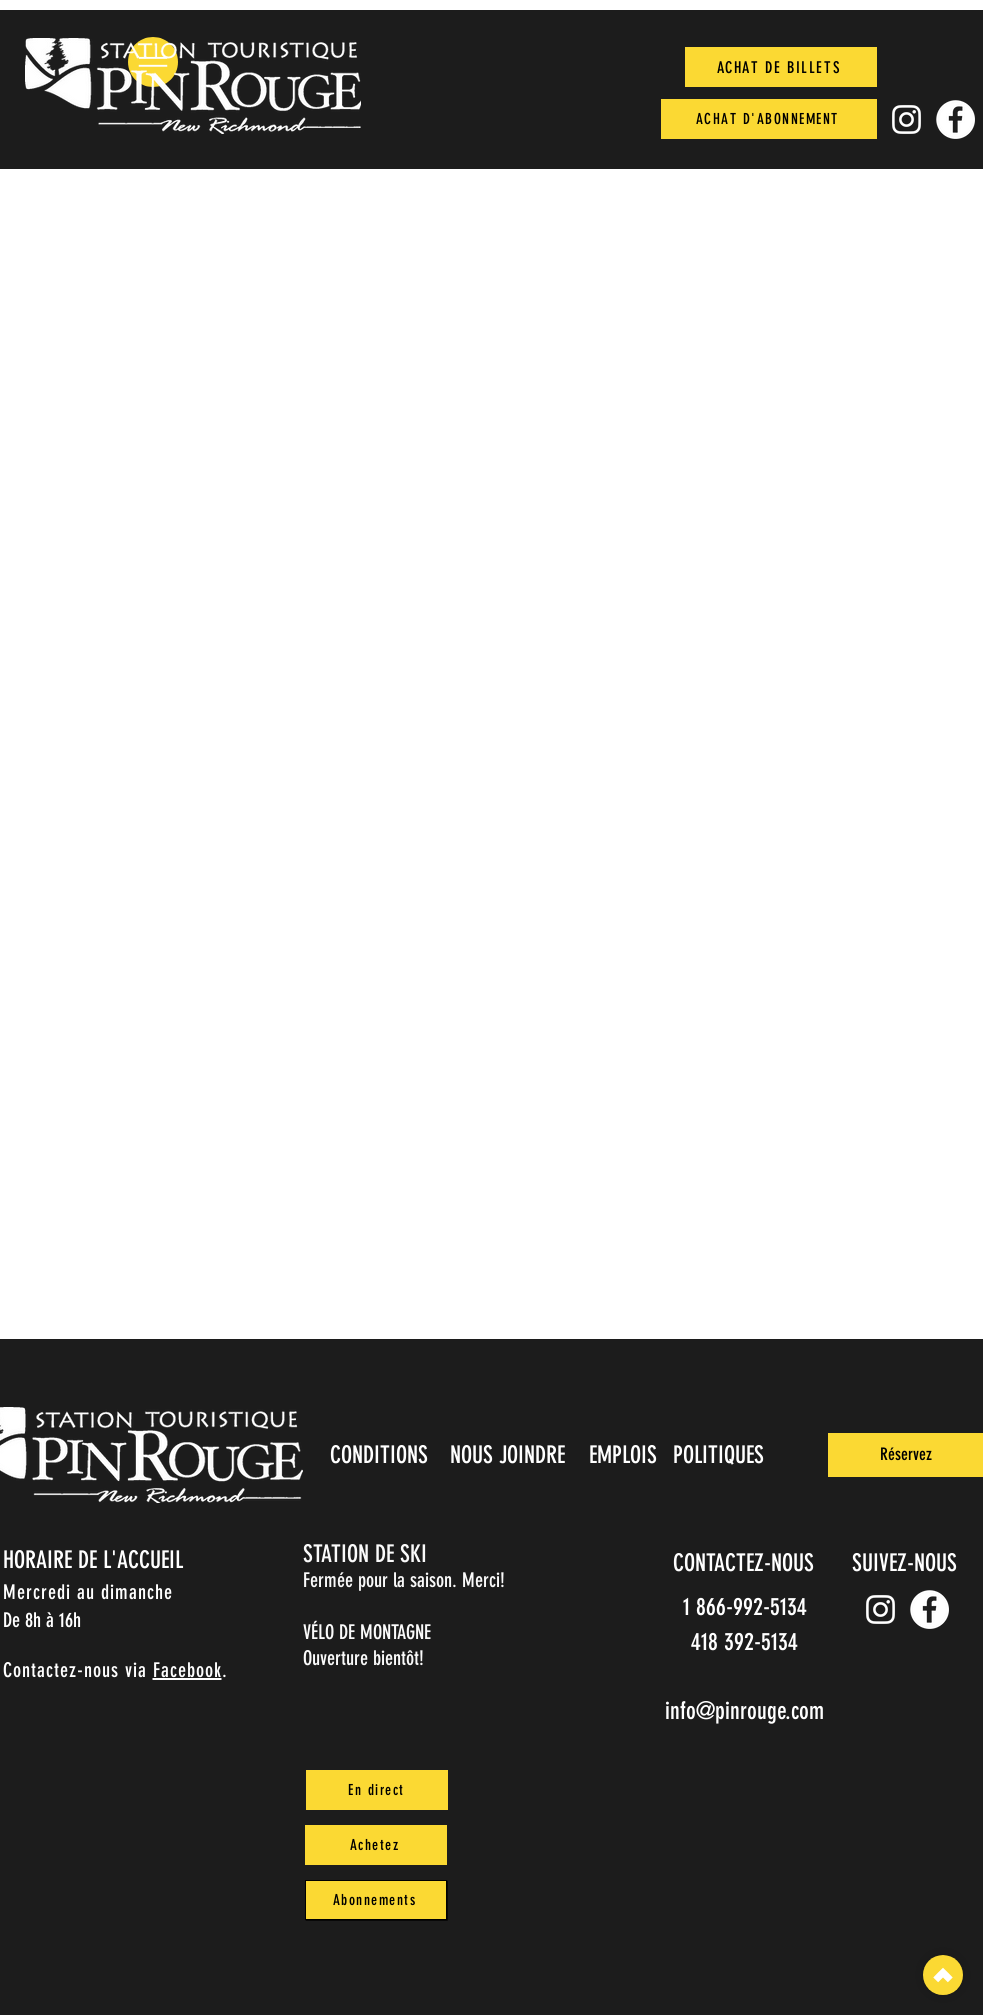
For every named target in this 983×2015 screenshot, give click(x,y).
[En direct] (377, 1790)
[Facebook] (955, 119)
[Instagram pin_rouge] (906, 119)
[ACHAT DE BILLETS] (781, 67)
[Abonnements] (376, 1900)
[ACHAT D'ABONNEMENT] (769, 119)
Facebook (187, 1670)
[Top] (943, 1975)
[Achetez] (376, 1845)
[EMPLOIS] (625, 1455)
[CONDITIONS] (381, 1455)
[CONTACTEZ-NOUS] (746, 1563)
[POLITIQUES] (720, 1455)
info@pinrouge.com (744, 1711)
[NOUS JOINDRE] (510, 1455)
